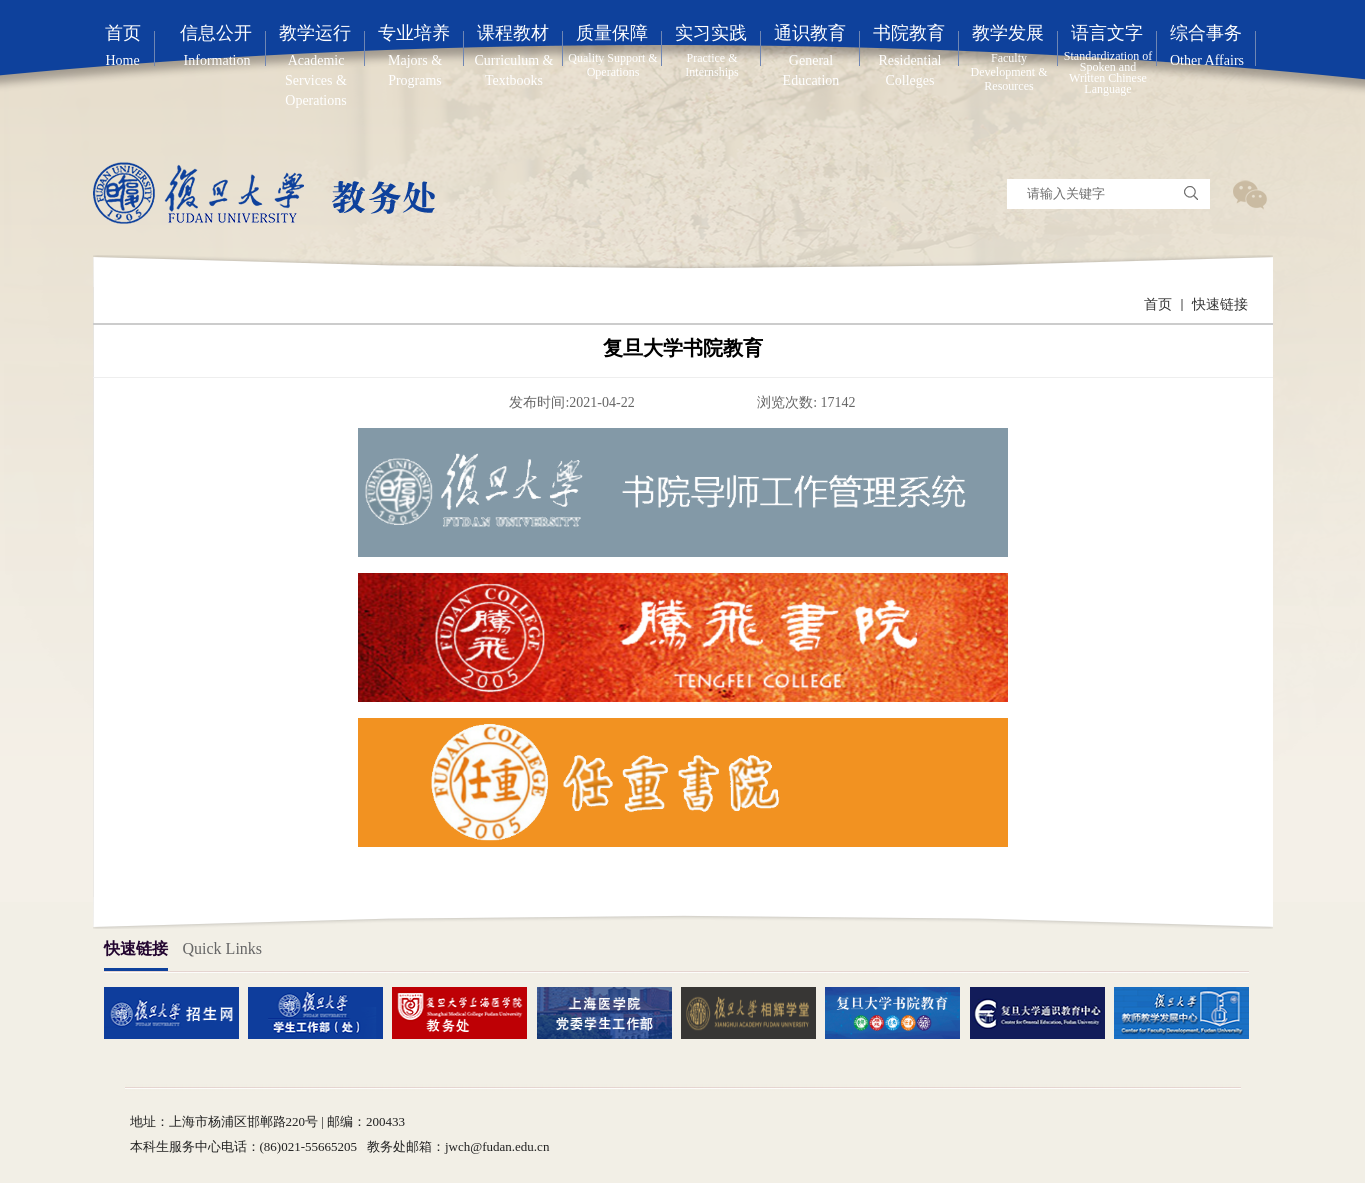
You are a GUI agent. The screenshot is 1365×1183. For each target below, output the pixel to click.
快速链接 (1220, 304)
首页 (1158, 304)
